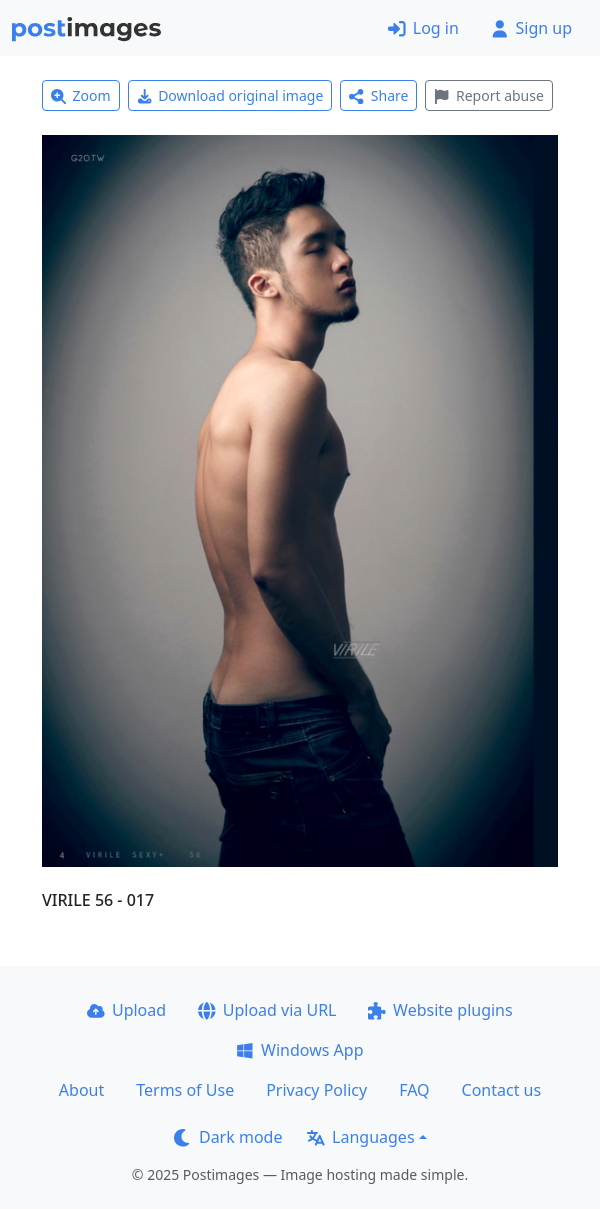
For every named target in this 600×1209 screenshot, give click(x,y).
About (81, 1090)
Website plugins (440, 1010)
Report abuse (488, 95)
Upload (126, 1010)
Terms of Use (185, 1090)
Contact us (502, 1090)
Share (378, 95)
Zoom (81, 95)
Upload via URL (267, 1010)
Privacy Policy (316, 1090)
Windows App (299, 1050)
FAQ (414, 1090)
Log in (423, 28)
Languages (360, 1137)
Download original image (230, 95)
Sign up (531, 28)
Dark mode (228, 1137)
